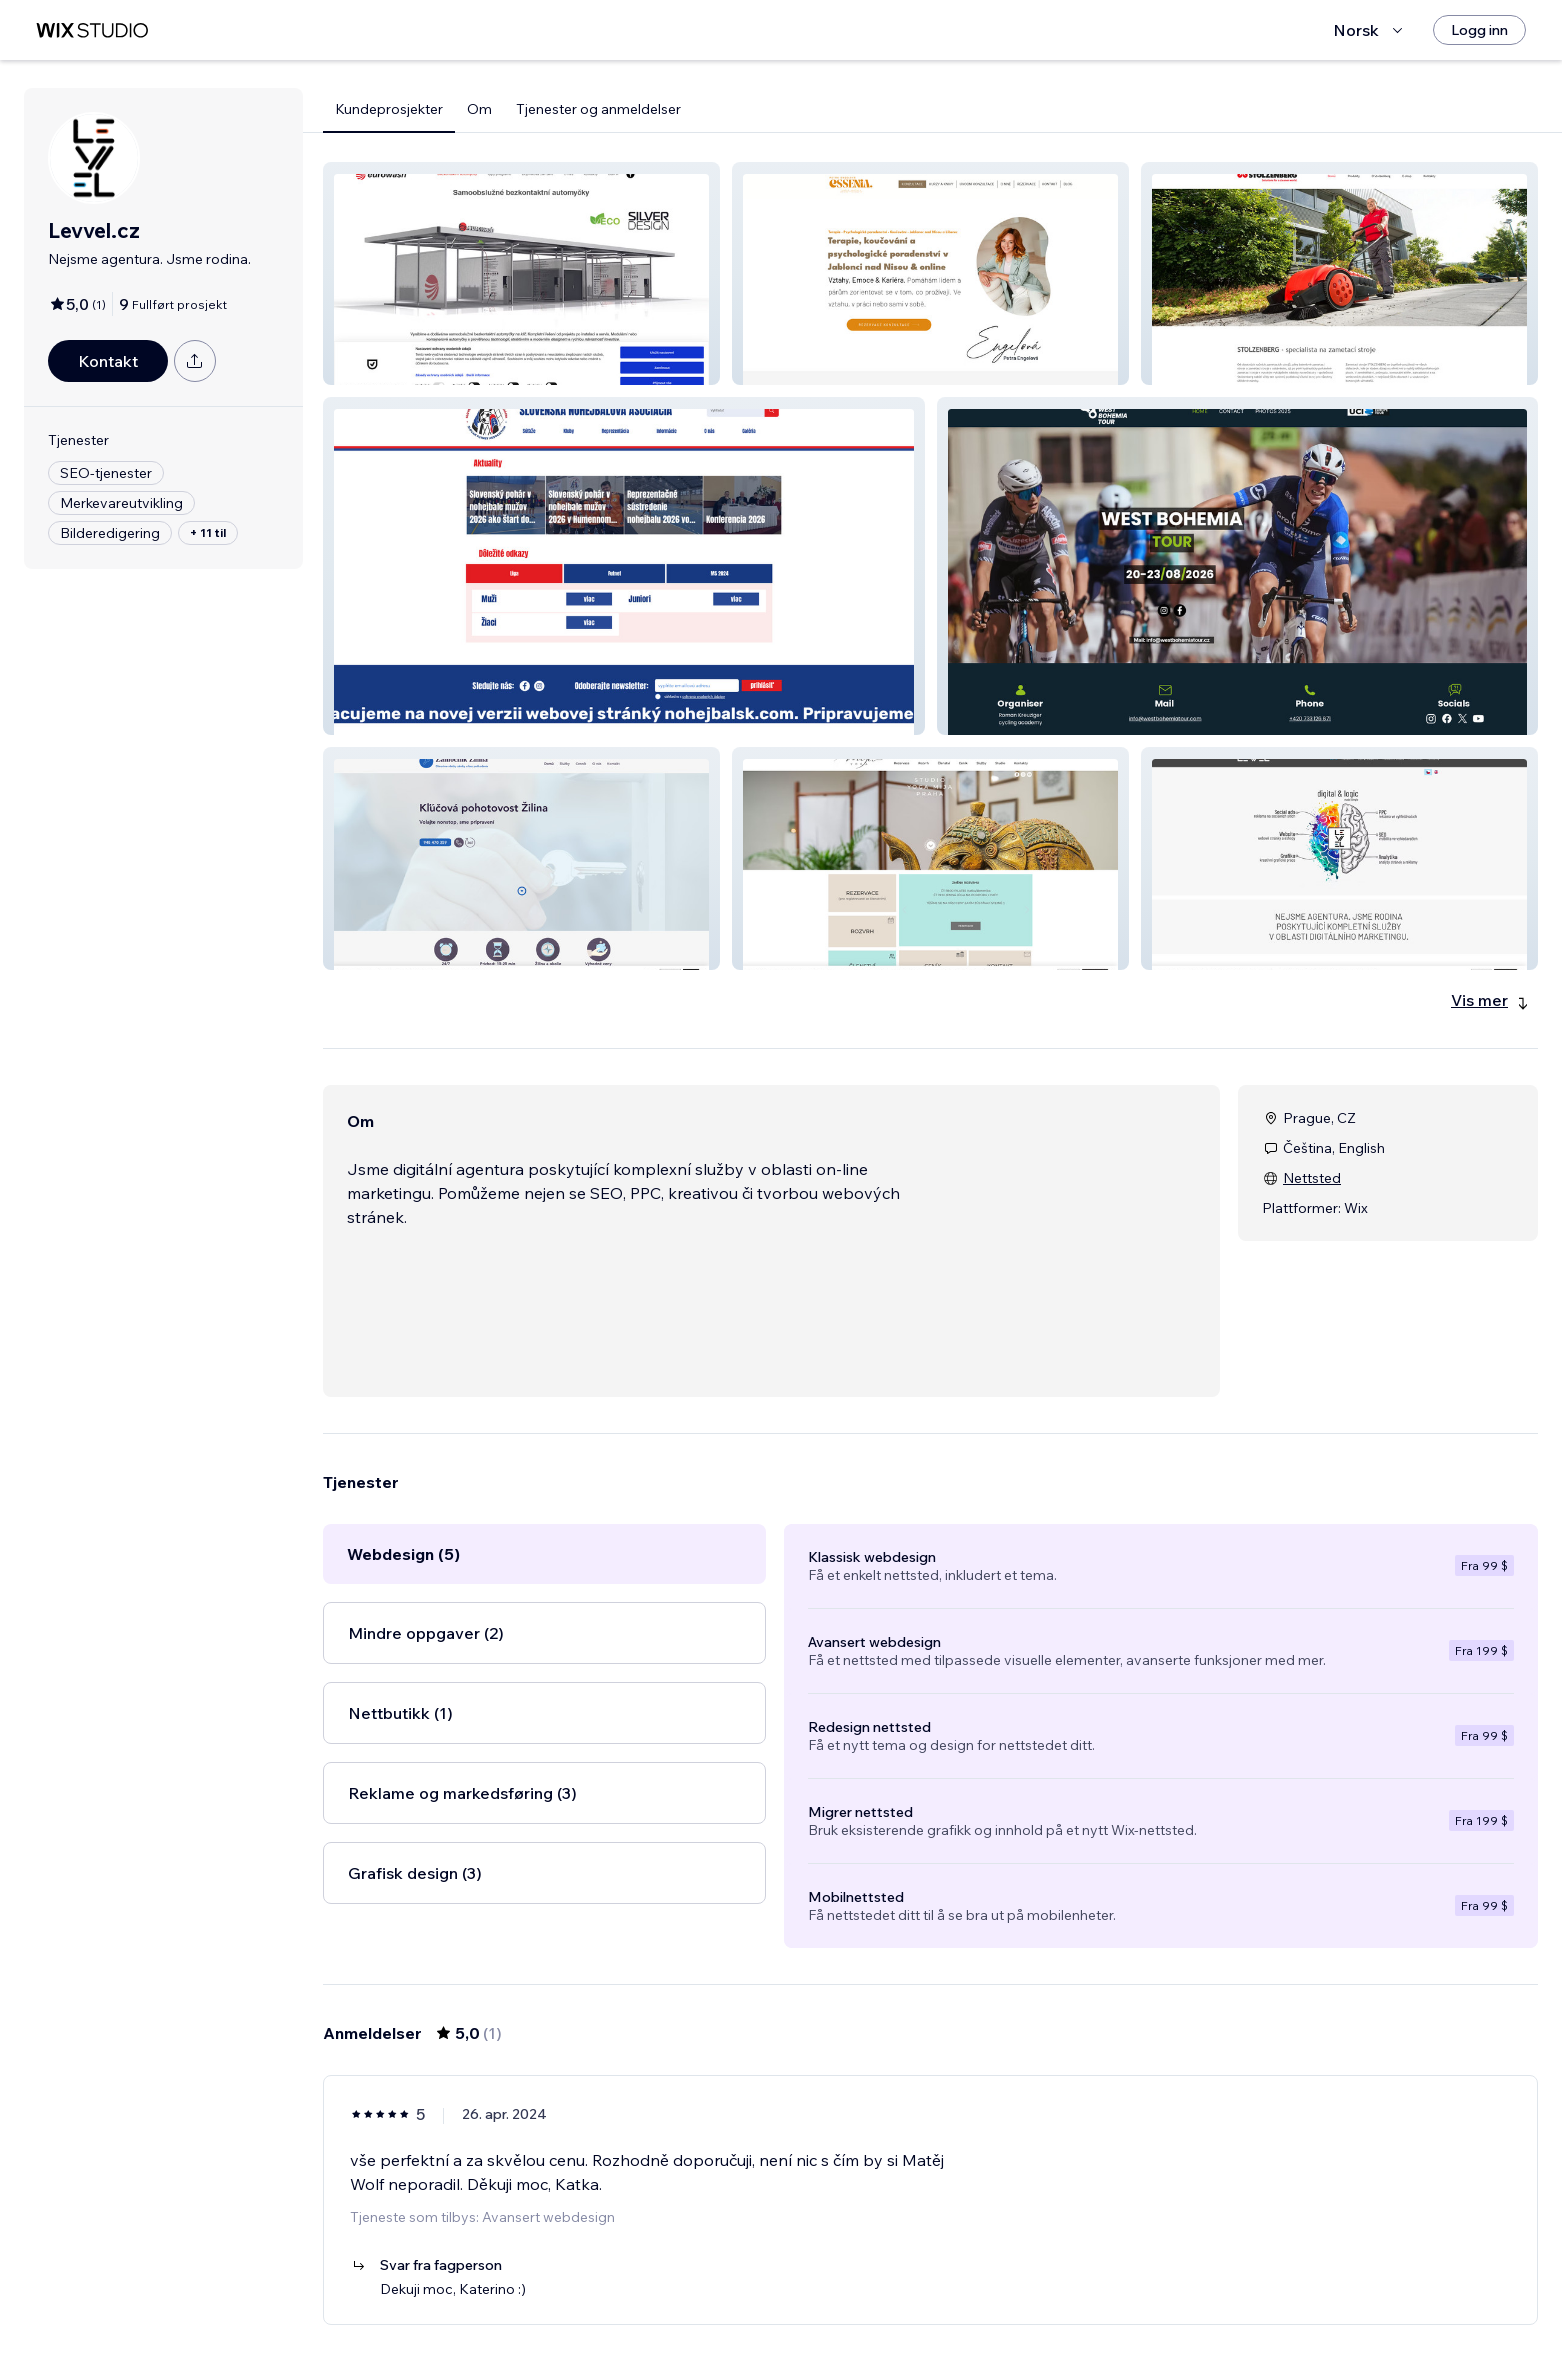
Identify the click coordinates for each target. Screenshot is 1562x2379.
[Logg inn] (1479, 30)
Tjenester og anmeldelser (598, 109)
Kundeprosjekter (389, 109)
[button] (521, 273)
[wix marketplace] (92, 30)
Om (479, 109)
